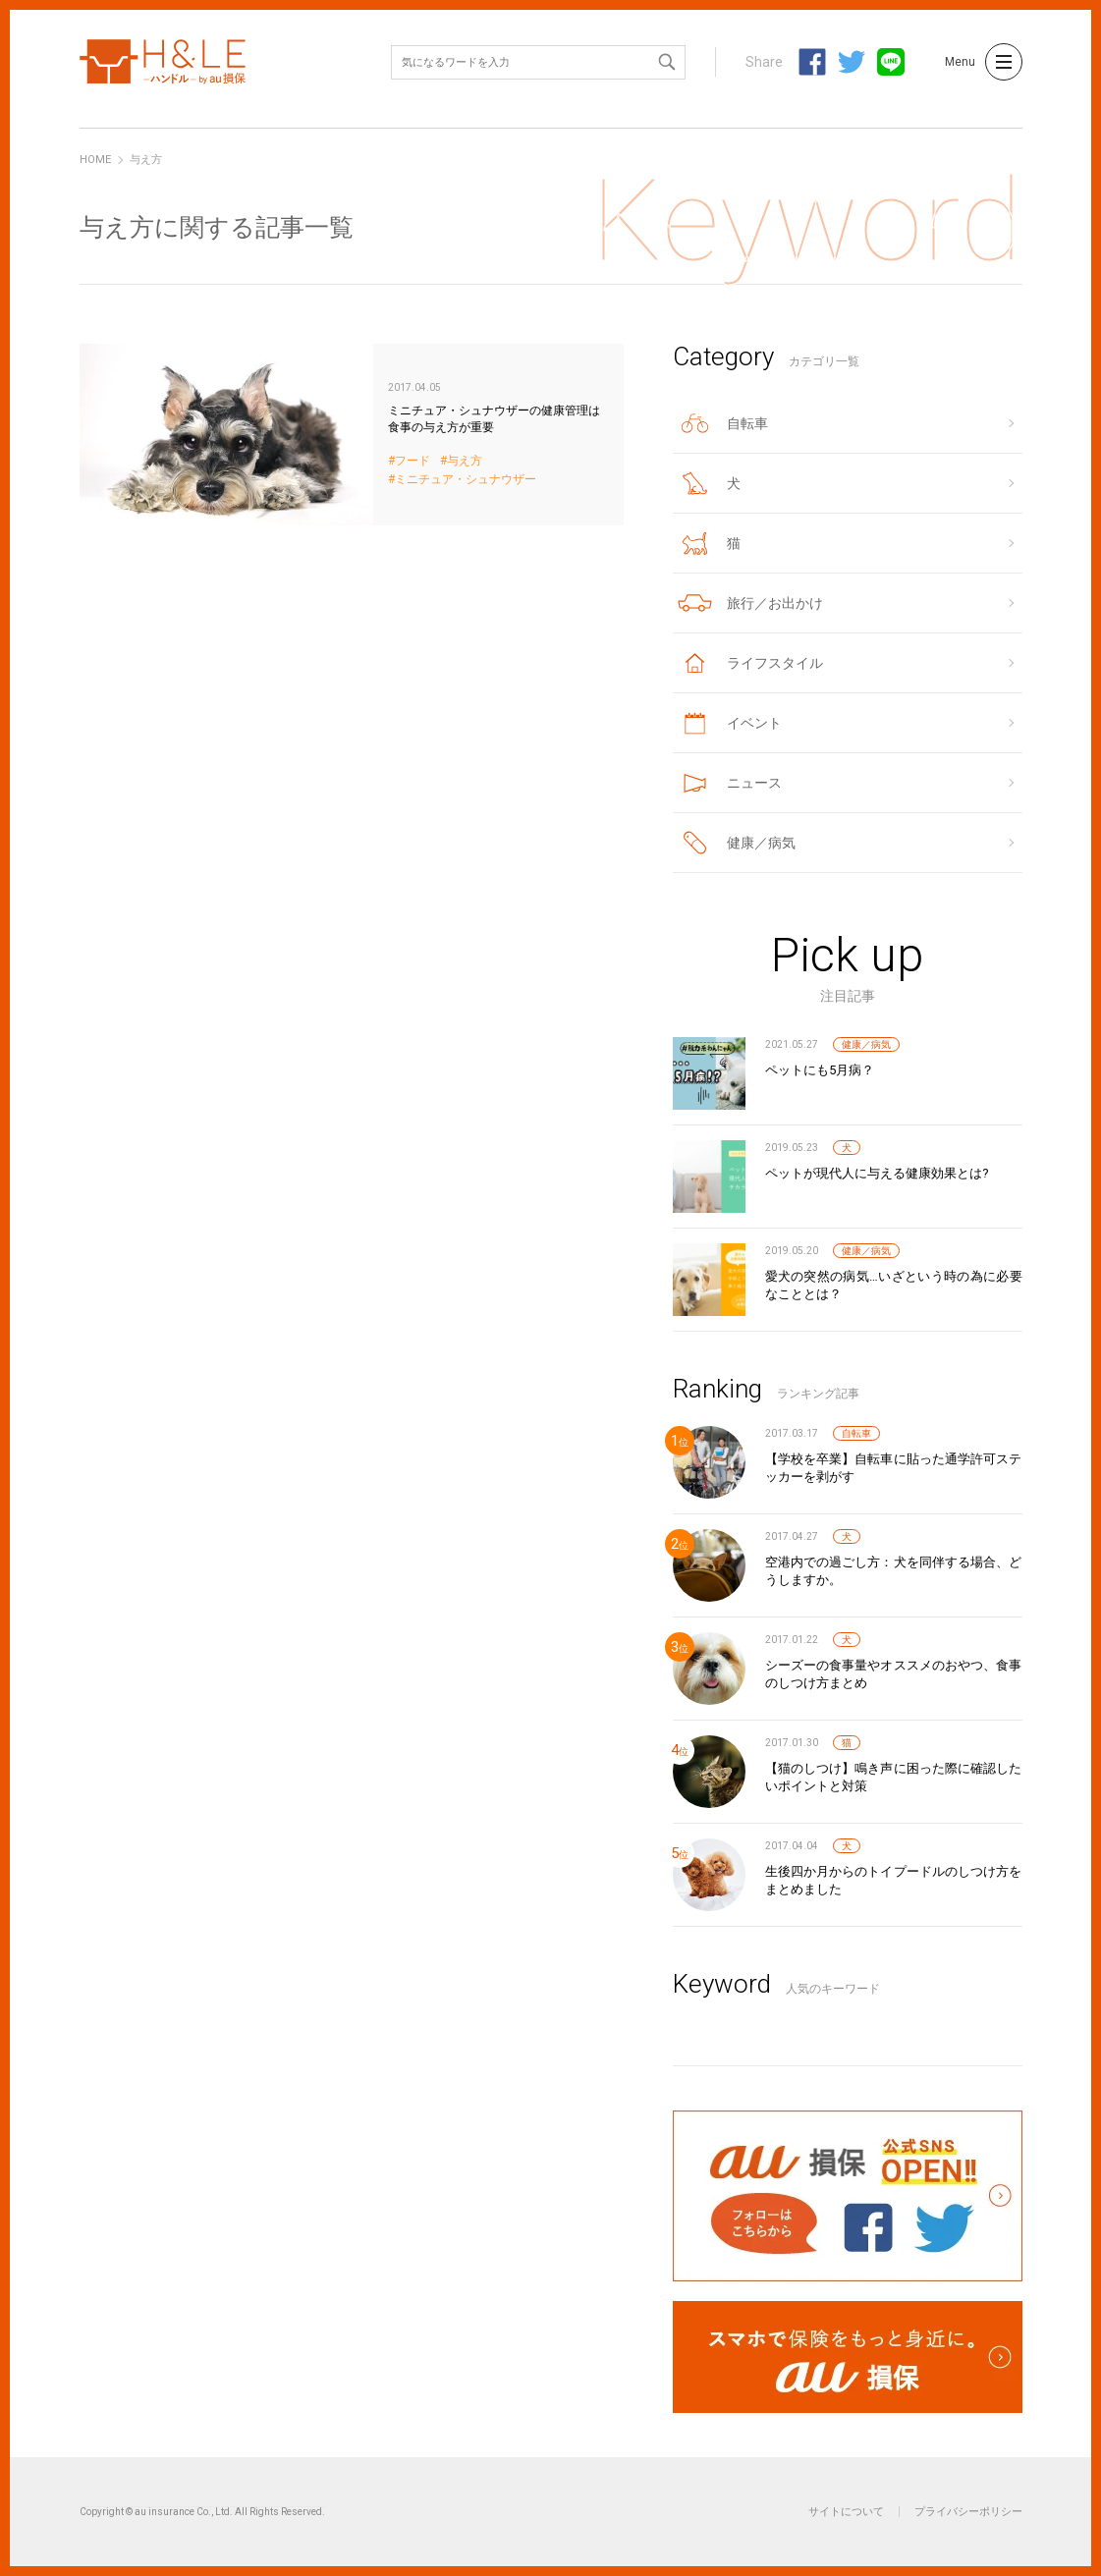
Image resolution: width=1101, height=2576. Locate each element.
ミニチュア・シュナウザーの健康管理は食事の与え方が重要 (352, 434)
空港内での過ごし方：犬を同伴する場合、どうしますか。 (893, 1571)
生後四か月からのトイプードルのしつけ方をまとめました (893, 1880)
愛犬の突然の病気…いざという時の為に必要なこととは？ (893, 1285)
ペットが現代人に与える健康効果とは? (877, 1173)
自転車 (856, 1433)
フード (412, 461)
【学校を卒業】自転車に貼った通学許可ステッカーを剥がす (893, 1468)
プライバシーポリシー (968, 2511)
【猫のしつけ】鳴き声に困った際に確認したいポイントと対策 (893, 1777)
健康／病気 (866, 1044)
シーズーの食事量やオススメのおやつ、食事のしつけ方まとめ (893, 1674)
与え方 (464, 461)
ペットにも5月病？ (819, 1070)
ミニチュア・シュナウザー (465, 479)
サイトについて (846, 2511)
